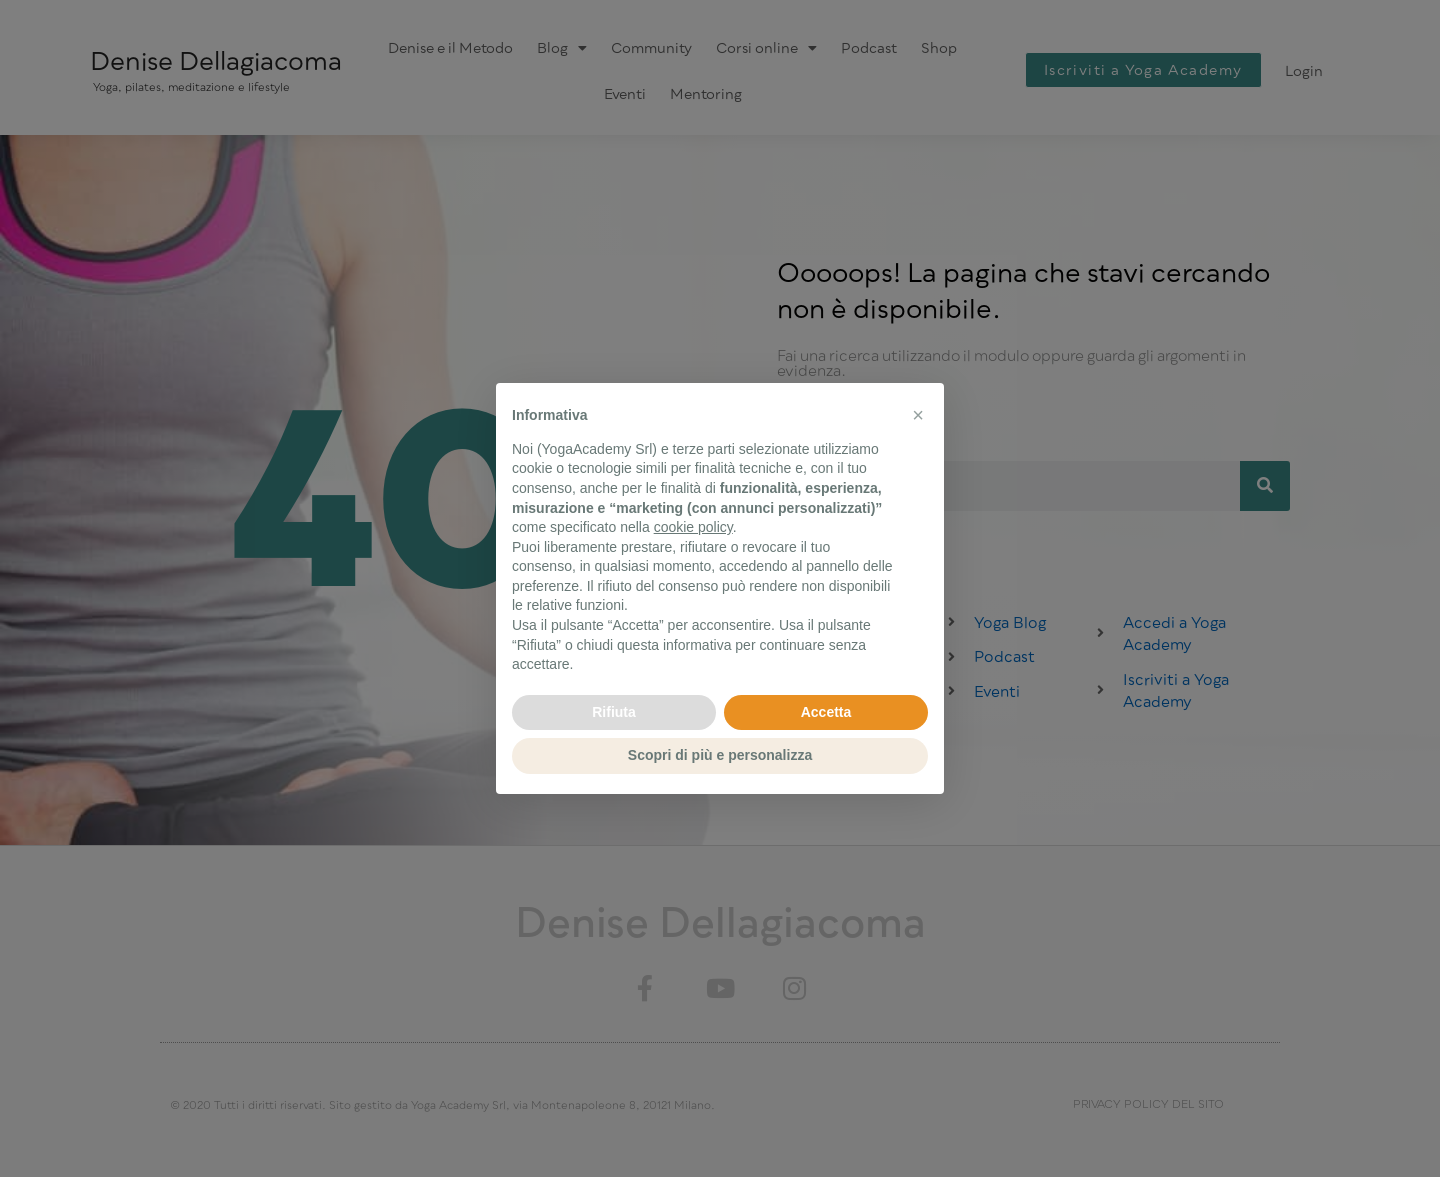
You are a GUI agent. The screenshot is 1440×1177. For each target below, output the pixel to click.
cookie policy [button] (693, 527)
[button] (918, 415)
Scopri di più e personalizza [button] (720, 755)
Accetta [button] (826, 712)
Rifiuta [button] (614, 712)
